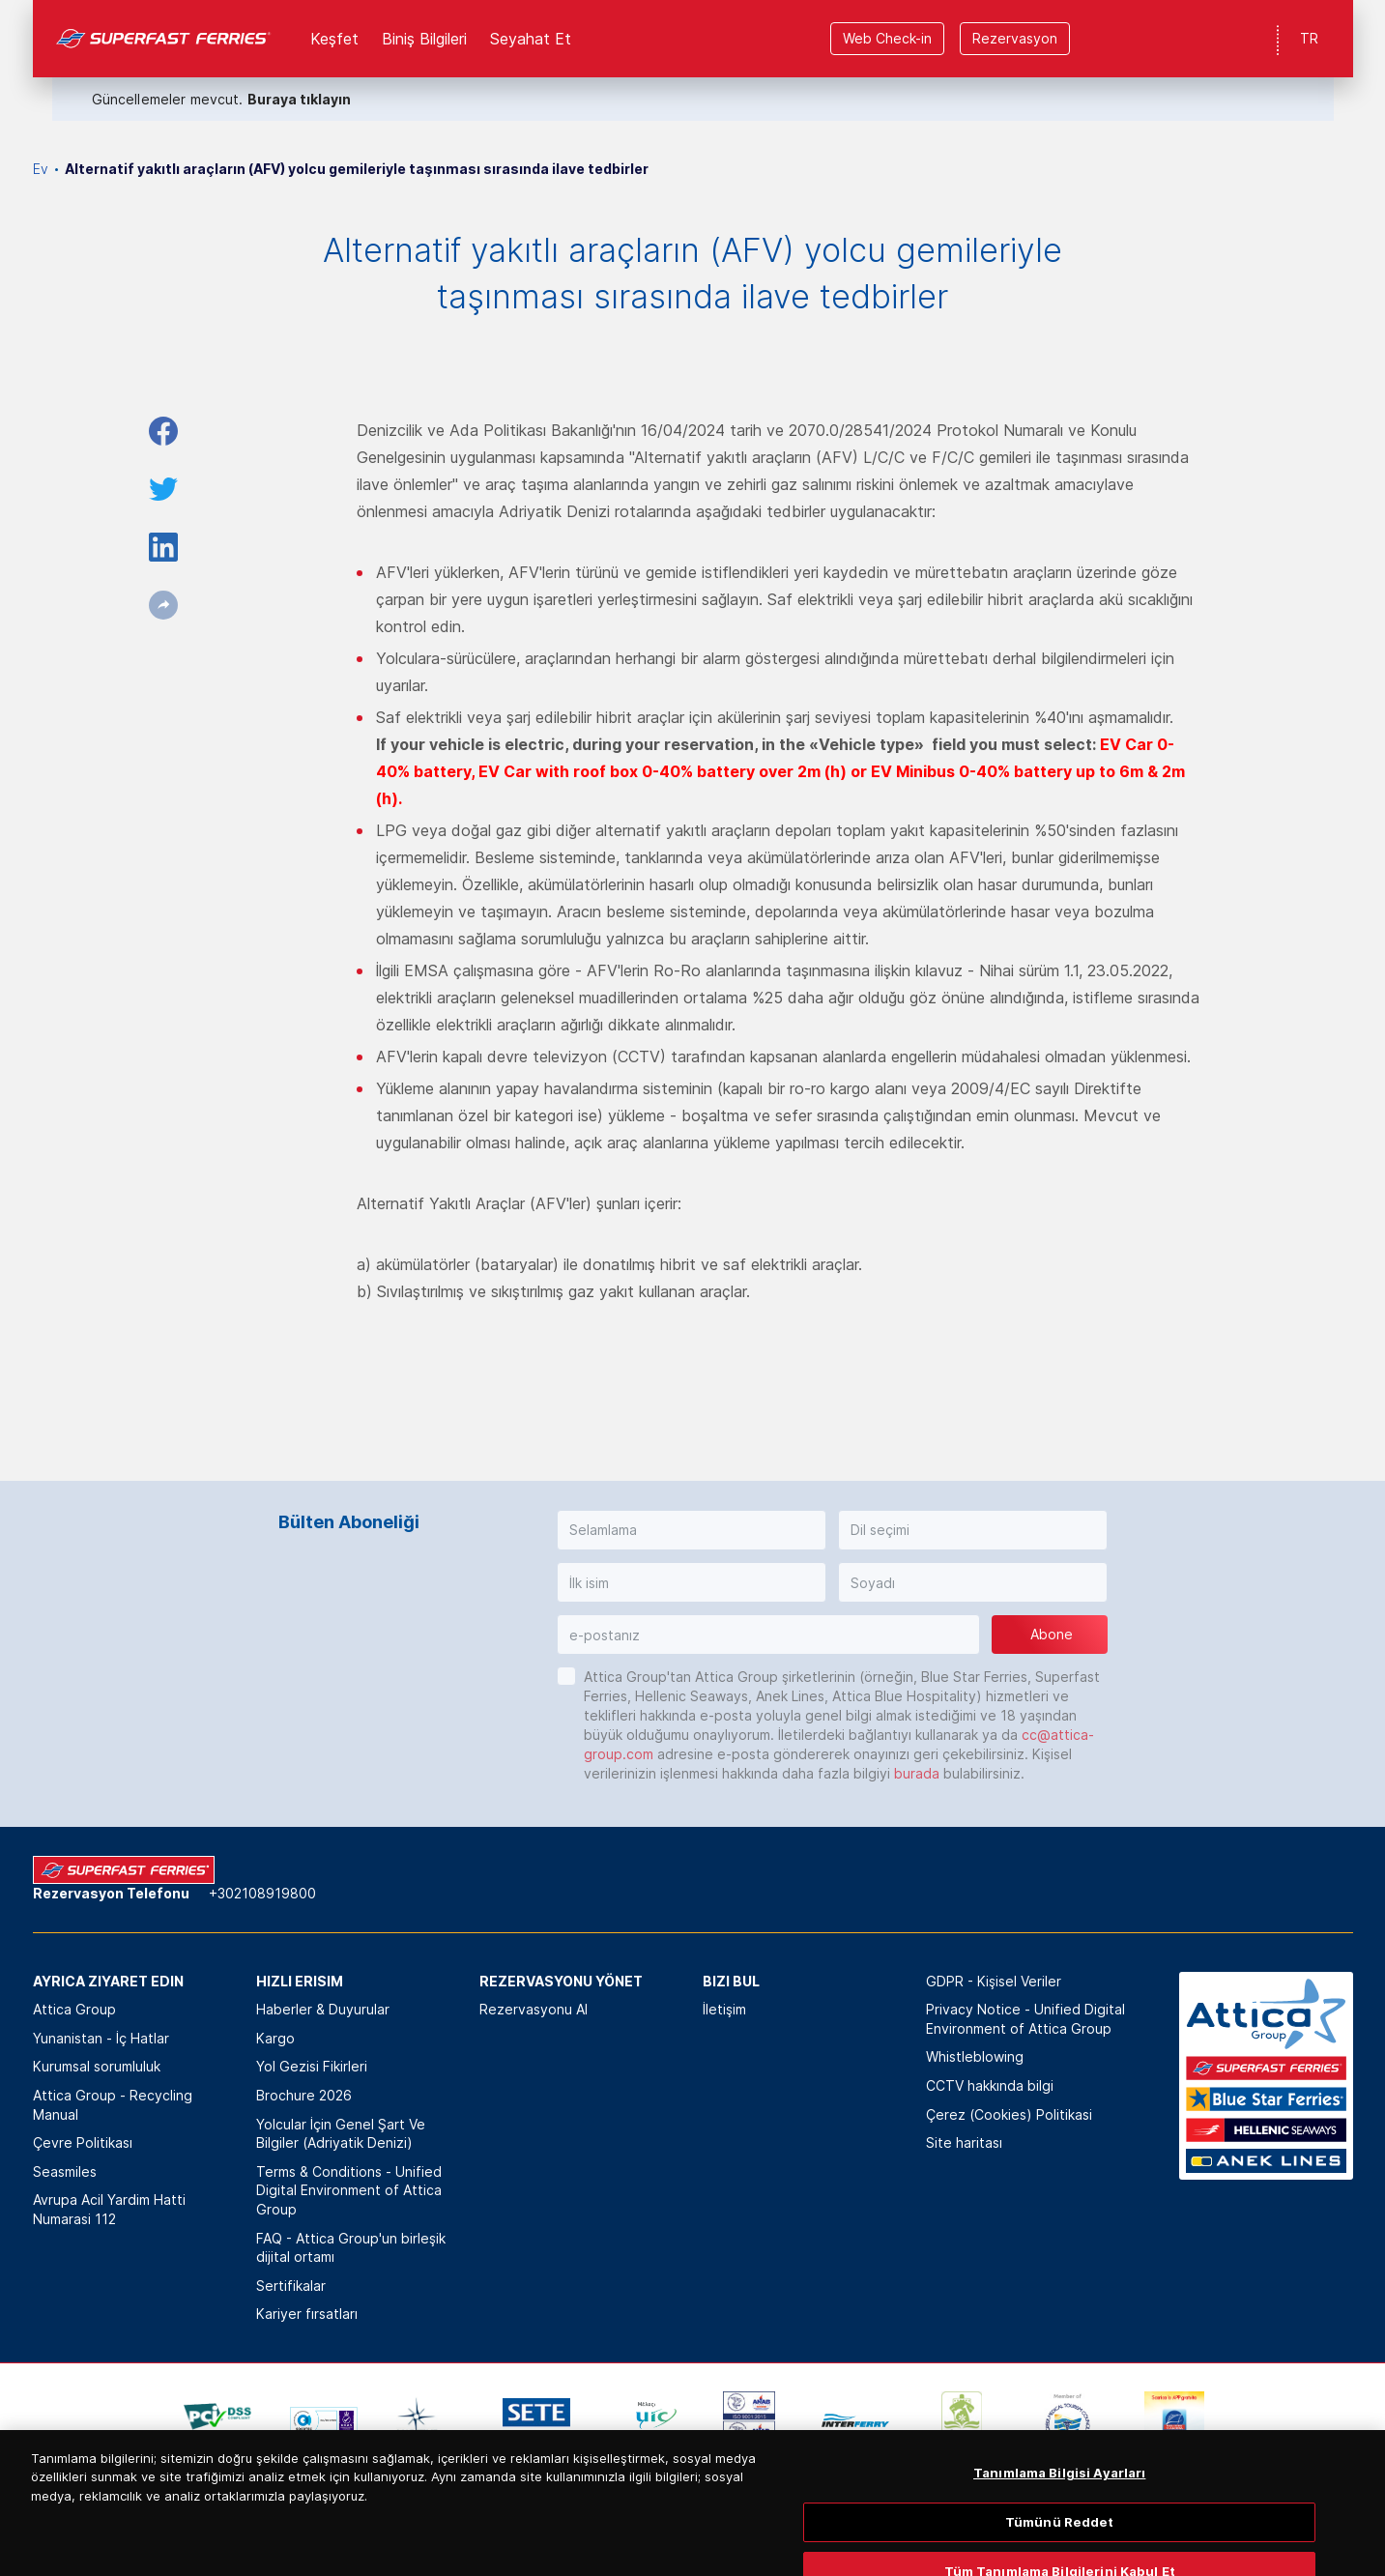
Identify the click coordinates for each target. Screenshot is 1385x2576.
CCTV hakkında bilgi (989, 2085)
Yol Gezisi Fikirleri (311, 2066)
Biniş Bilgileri (424, 38)
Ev (40, 168)
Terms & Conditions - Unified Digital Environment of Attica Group (349, 2190)
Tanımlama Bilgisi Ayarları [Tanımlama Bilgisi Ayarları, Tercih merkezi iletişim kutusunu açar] (1059, 2525)
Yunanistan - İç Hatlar (101, 2038)
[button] (691, 1530)
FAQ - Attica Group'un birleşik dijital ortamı (351, 2248)
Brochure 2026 (304, 2095)
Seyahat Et (530, 38)
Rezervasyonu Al (533, 2009)
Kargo (275, 2038)
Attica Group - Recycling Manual (112, 2105)
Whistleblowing (975, 2056)
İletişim (724, 2009)
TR (1309, 38)
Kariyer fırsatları (307, 2313)
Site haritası (964, 2142)
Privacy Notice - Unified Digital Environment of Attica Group (1025, 2019)
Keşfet (334, 38)
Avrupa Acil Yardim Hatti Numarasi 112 (109, 2209)
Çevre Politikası (82, 2142)
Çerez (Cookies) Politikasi (1009, 2114)
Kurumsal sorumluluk (96, 2066)
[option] (217, 2420)
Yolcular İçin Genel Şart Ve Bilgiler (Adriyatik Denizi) (340, 2134)
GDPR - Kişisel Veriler (993, 1981)
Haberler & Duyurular (323, 2009)
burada (916, 1773)
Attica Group (74, 2009)
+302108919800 (262, 1893)
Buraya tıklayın (299, 99)
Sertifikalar (291, 2285)
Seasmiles (65, 2171)
